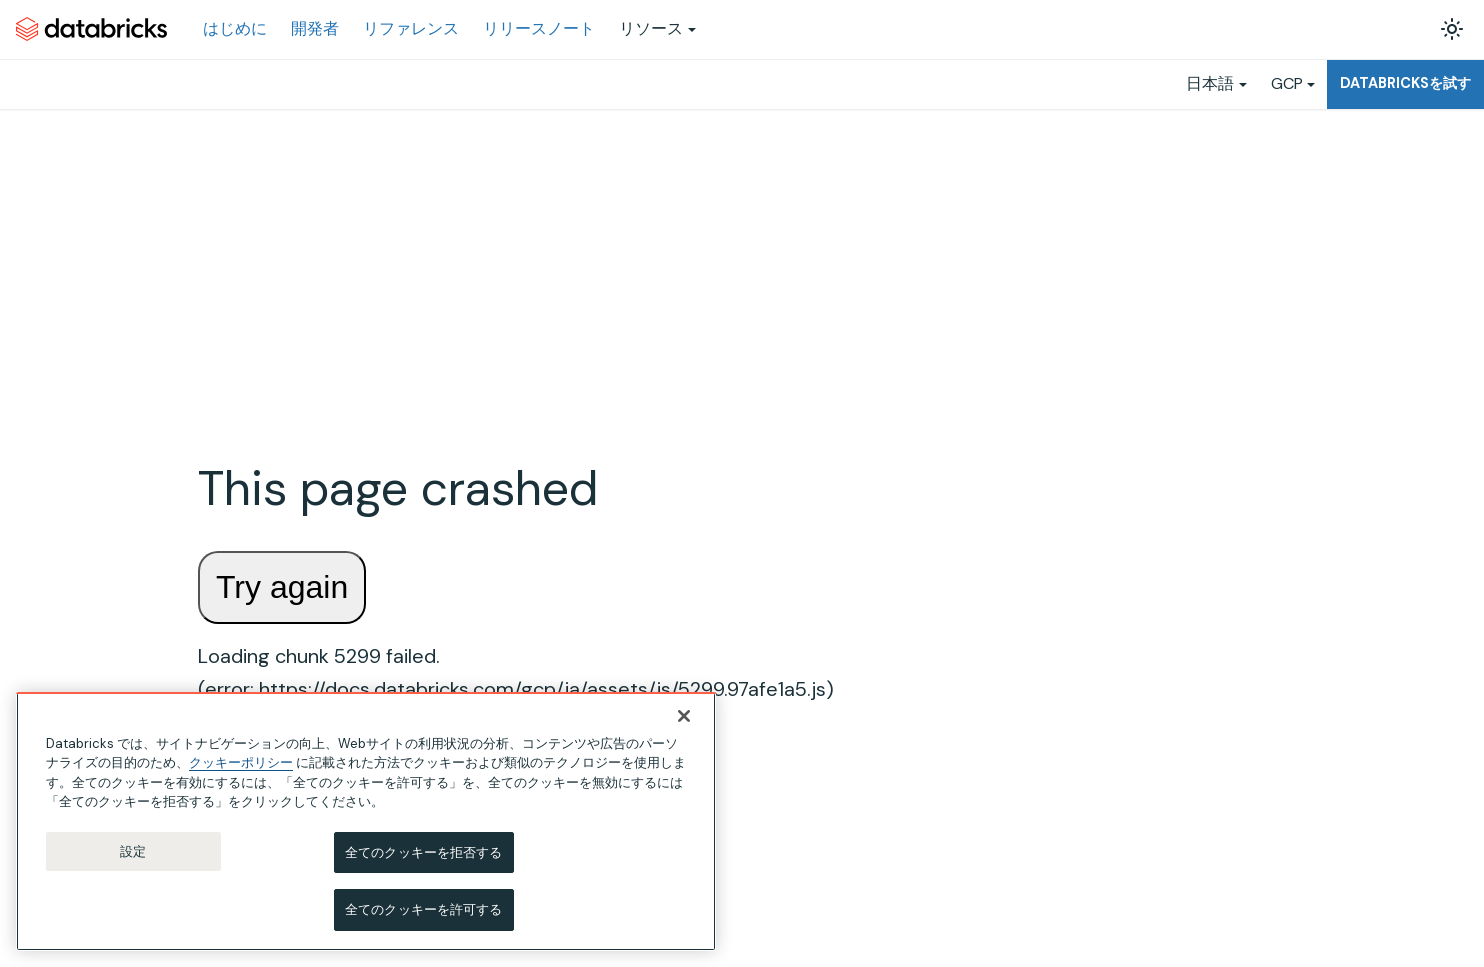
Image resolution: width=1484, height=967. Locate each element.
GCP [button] (1287, 83)
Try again (282, 587)
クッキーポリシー (241, 762)
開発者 (315, 28)
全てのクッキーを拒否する (424, 852)
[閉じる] (684, 716)
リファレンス (411, 28)
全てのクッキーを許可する (424, 909)
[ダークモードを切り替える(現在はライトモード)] (1452, 29)
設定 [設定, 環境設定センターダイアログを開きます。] (133, 851)
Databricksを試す (1405, 83)
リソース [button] (651, 28)
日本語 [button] (1210, 83)
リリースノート (539, 28)
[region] (366, 821)
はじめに (235, 28)
